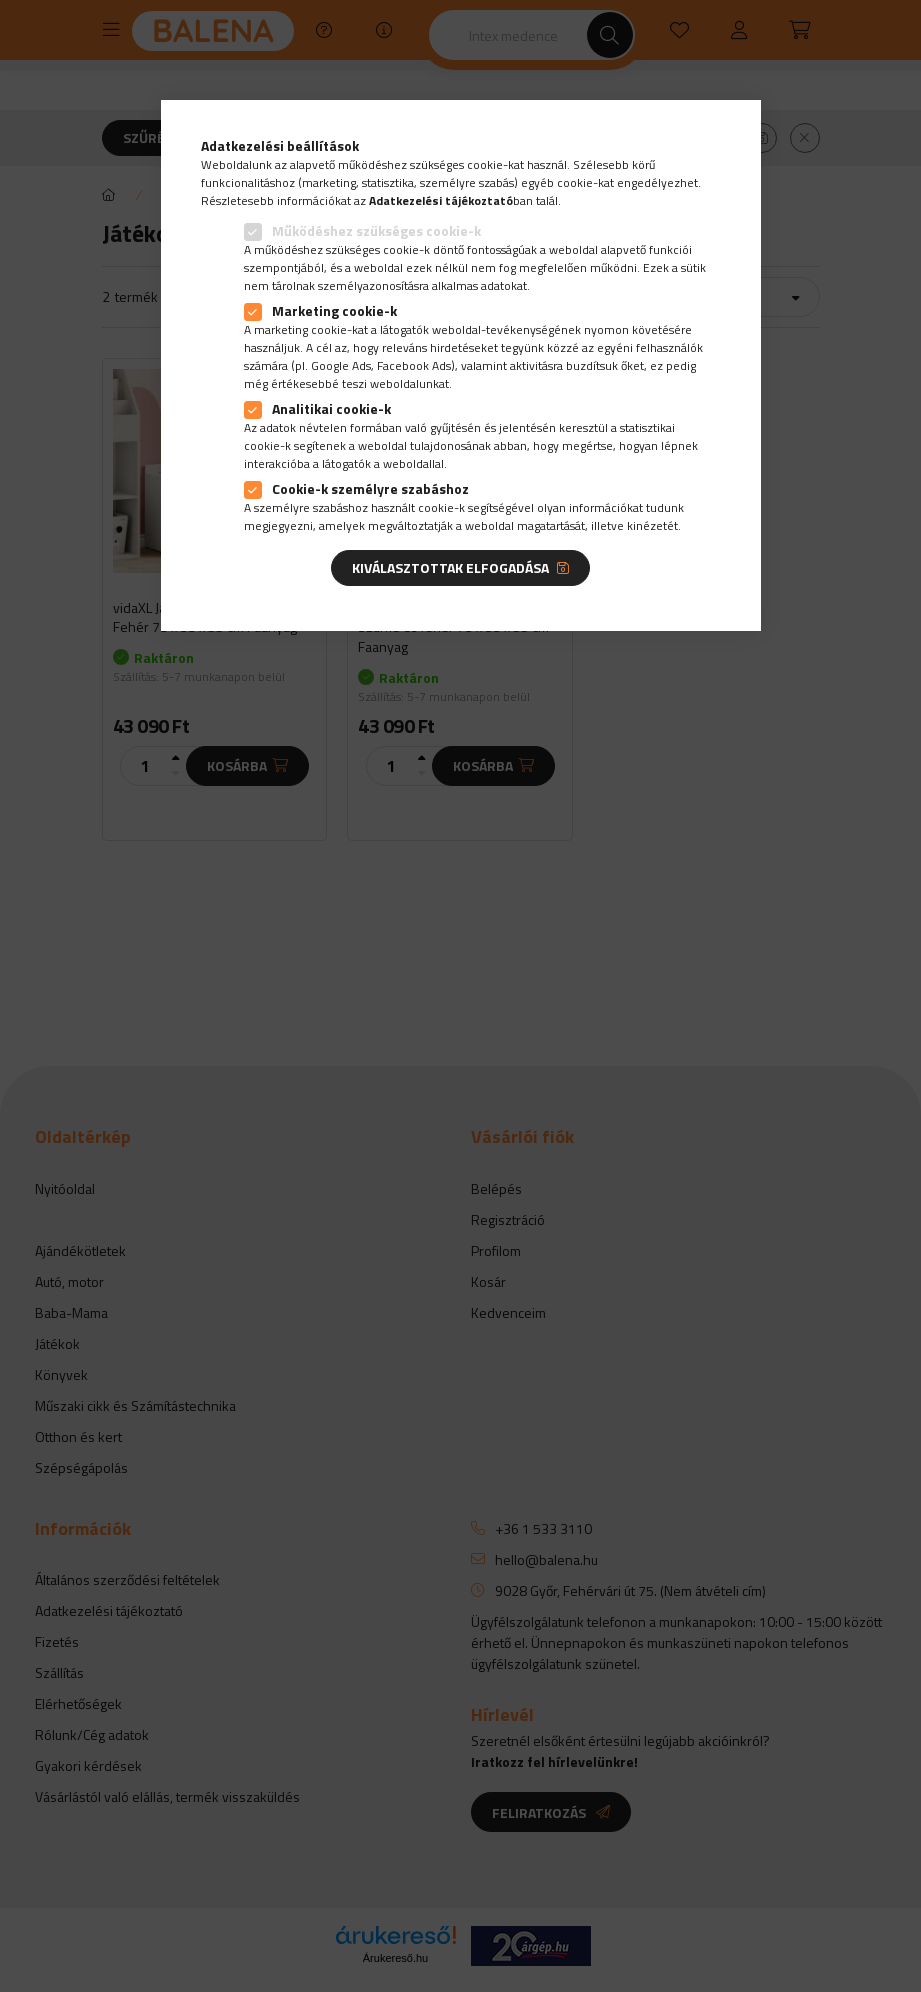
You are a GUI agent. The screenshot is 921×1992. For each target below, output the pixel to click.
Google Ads (341, 365)
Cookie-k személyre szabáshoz (370, 488)
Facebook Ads (414, 365)
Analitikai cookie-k (331, 408)
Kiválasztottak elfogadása (450, 567)
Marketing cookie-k (334, 310)
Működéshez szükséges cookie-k (376, 230)
